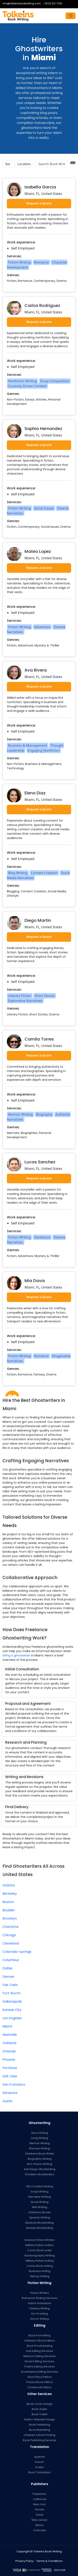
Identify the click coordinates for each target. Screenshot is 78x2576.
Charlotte (10, 1926)
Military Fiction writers (39, 2245)
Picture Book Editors (39, 2382)
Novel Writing (39, 2202)
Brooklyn (9, 1918)
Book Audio (39, 2409)
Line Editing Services (39, 2351)
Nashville (9, 2034)
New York (39, 2504)
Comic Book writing (40, 2266)
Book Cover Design (39, 2404)
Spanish (39, 2457)
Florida (39, 2509)
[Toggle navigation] (71, 15)
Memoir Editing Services (40, 2356)
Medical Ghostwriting (39, 2223)
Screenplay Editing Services (39, 2372)
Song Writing (39, 2138)
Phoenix (8, 2059)
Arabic (39, 2467)
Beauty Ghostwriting (39, 2228)
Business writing (39, 2271)
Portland (9, 2067)
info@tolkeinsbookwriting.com (21, 3)
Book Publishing (39, 2425)
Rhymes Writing (39, 2148)
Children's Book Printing (39, 2435)
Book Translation (39, 2472)
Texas (39, 2515)
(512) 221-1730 (53, 3)
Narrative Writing (39, 2197)
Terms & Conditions (49, 2561)
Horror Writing (39, 2319)
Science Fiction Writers (39, 2240)
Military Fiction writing (40, 2261)
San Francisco (13, 2084)
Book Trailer (40, 2414)
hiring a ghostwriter (16, 1655)
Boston (8, 1901)
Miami (7, 2026)
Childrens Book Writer (39, 2154)
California (39, 2499)
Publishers (40, 2494)
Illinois (40, 2525)
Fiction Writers (39, 2293)
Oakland (9, 2043)
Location (24, 164)
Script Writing (39, 2192)
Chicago (9, 1935)
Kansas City (11, 2009)
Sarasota (9, 2092)
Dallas (7, 1968)
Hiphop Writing (40, 2276)
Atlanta (8, 1885)
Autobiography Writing (39, 2255)
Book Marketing (39, 2430)
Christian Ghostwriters (39, 2174)
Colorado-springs (16, 1951)
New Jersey (39, 2520)
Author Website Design (39, 2419)
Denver (8, 1976)
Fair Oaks (10, 1984)
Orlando (9, 2051)
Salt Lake (9, 2076)
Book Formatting (39, 2335)
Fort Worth (11, 1993)
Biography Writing (40, 2159)
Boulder (8, 1910)
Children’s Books (39, 2212)
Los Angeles (12, 2018)
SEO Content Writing (39, 2186)
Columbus (10, 1960)
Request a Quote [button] (39, 203)
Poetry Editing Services (39, 2366)
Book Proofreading (39, 2346)
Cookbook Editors (39, 2387)
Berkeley (9, 1893)
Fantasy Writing (39, 2308)
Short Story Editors (39, 2377)
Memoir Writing (39, 2143)
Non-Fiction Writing (39, 2164)
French (39, 2462)
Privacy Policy (24, 2561)
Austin (7, 2101)
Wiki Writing (39, 2207)
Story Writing (39, 2133)
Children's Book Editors (39, 2341)
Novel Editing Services (39, 2361)
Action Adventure (39, 2303)
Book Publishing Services (39, 2440)
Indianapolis (12, 2001)
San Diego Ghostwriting (39, 2169)
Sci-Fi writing (39, 2314)
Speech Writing (39, 2217)
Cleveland (10, 1943)
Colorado (39, 2530)
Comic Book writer (39, 2250)
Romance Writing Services (39, 2298)
